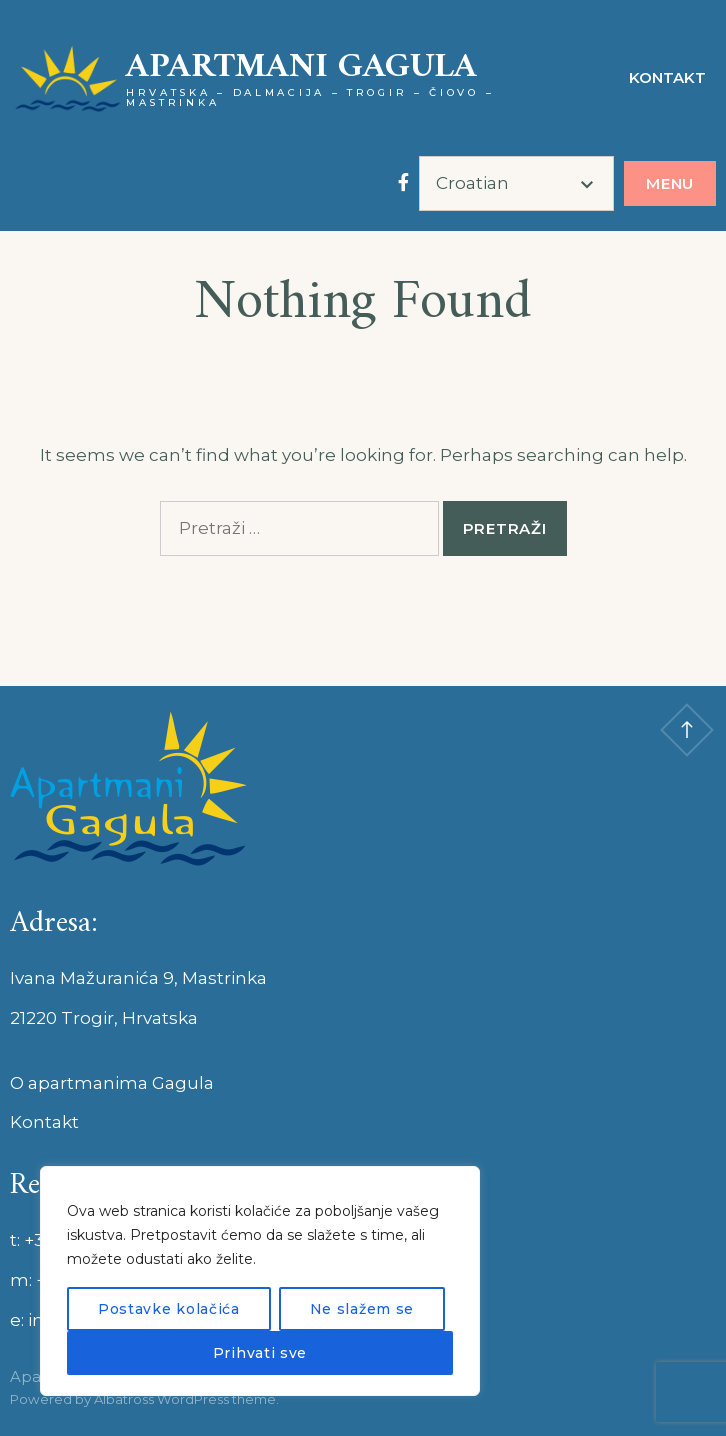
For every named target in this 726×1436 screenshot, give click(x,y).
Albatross (124, 1399)
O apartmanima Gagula (112, 1083)
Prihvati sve (260, 1353)
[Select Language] (516, 183)
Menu (670, 183)
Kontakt (667, 77)
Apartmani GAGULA (301, 67)
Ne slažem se (362, 1309)
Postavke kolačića (169, 1309)
